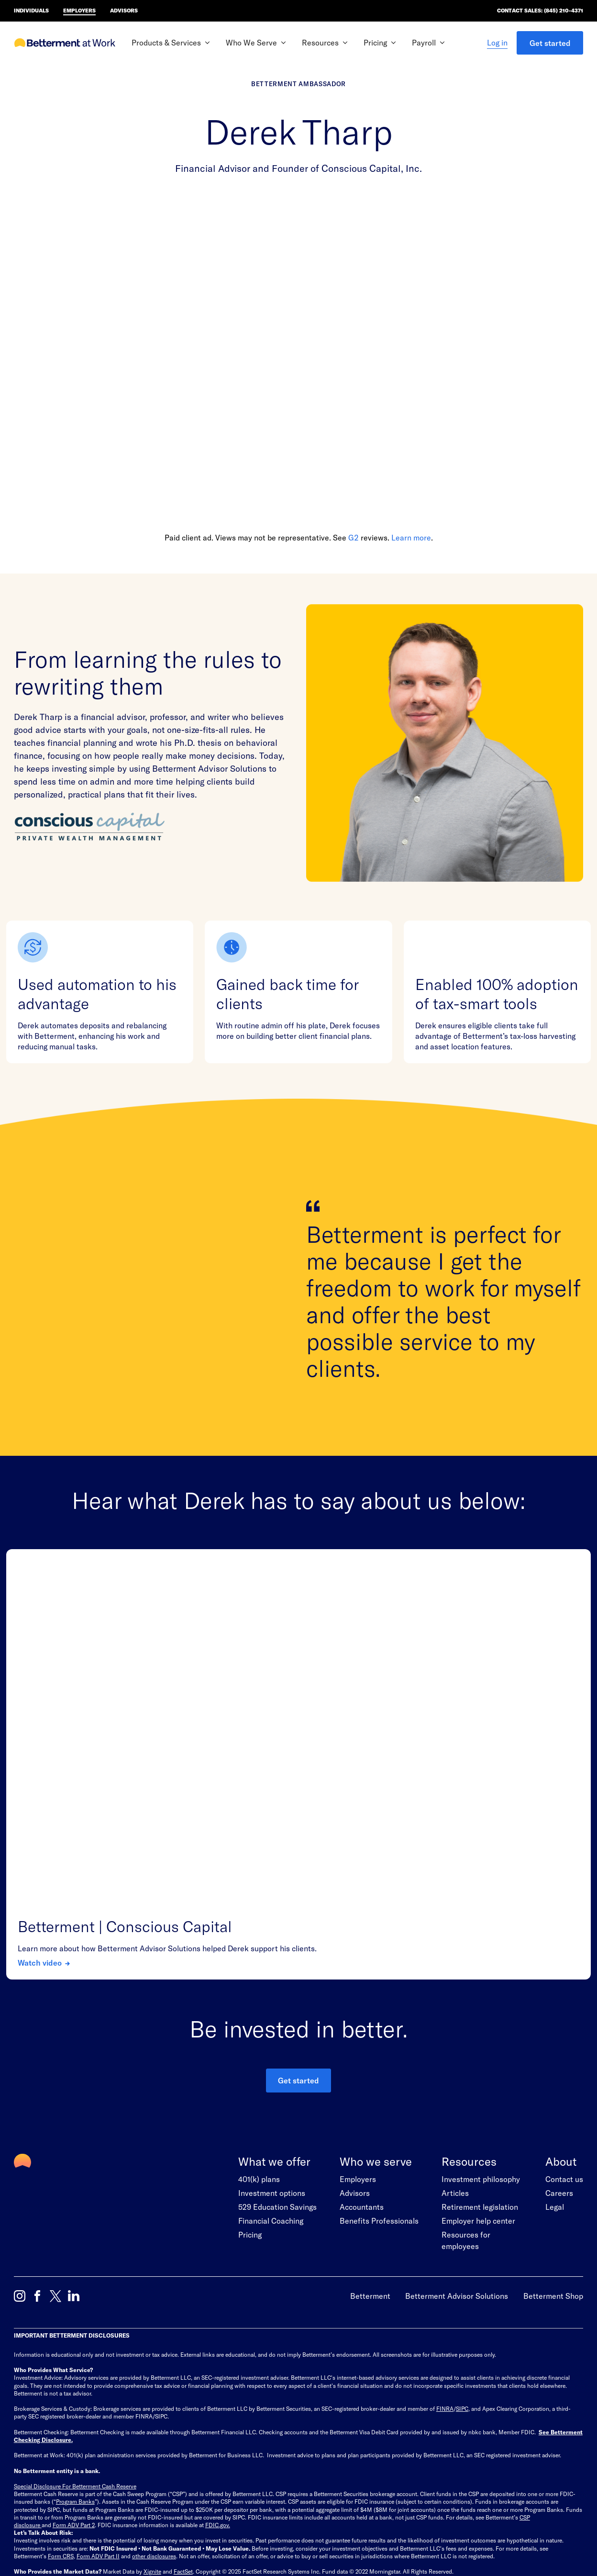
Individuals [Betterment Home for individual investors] (31, 10)
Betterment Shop (553, 2077)
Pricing (250, 2016)
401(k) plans (259, 1960)
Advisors (355, 1974)
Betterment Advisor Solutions (456, 2077)
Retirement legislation (480, 1988)
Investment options (271, 1974)
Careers (559, 1974)
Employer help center (478, 2002)
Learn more (411, 537)
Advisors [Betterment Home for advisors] (124, 10)
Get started (550, 42)
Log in (497, 42)
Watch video (40, 1744)
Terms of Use (63, 2422)
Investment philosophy (481, 1960)
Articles (455, 1974)
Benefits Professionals (379, 2002)
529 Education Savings (277, 1988)
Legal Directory (191, 2422)
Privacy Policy (107, 2422)
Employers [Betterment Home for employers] (79, 10)
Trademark (148, 2422)
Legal (554, 1988)
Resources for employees (466, 2022)
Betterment (370, 2077)
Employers (358, 1960)
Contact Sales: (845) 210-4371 (540, 10)
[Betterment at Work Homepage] (65, 43)
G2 (353, 537)
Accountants (362, 1988)
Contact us (564, 1960)
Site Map (25, 2422)
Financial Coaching (270, 2002)
